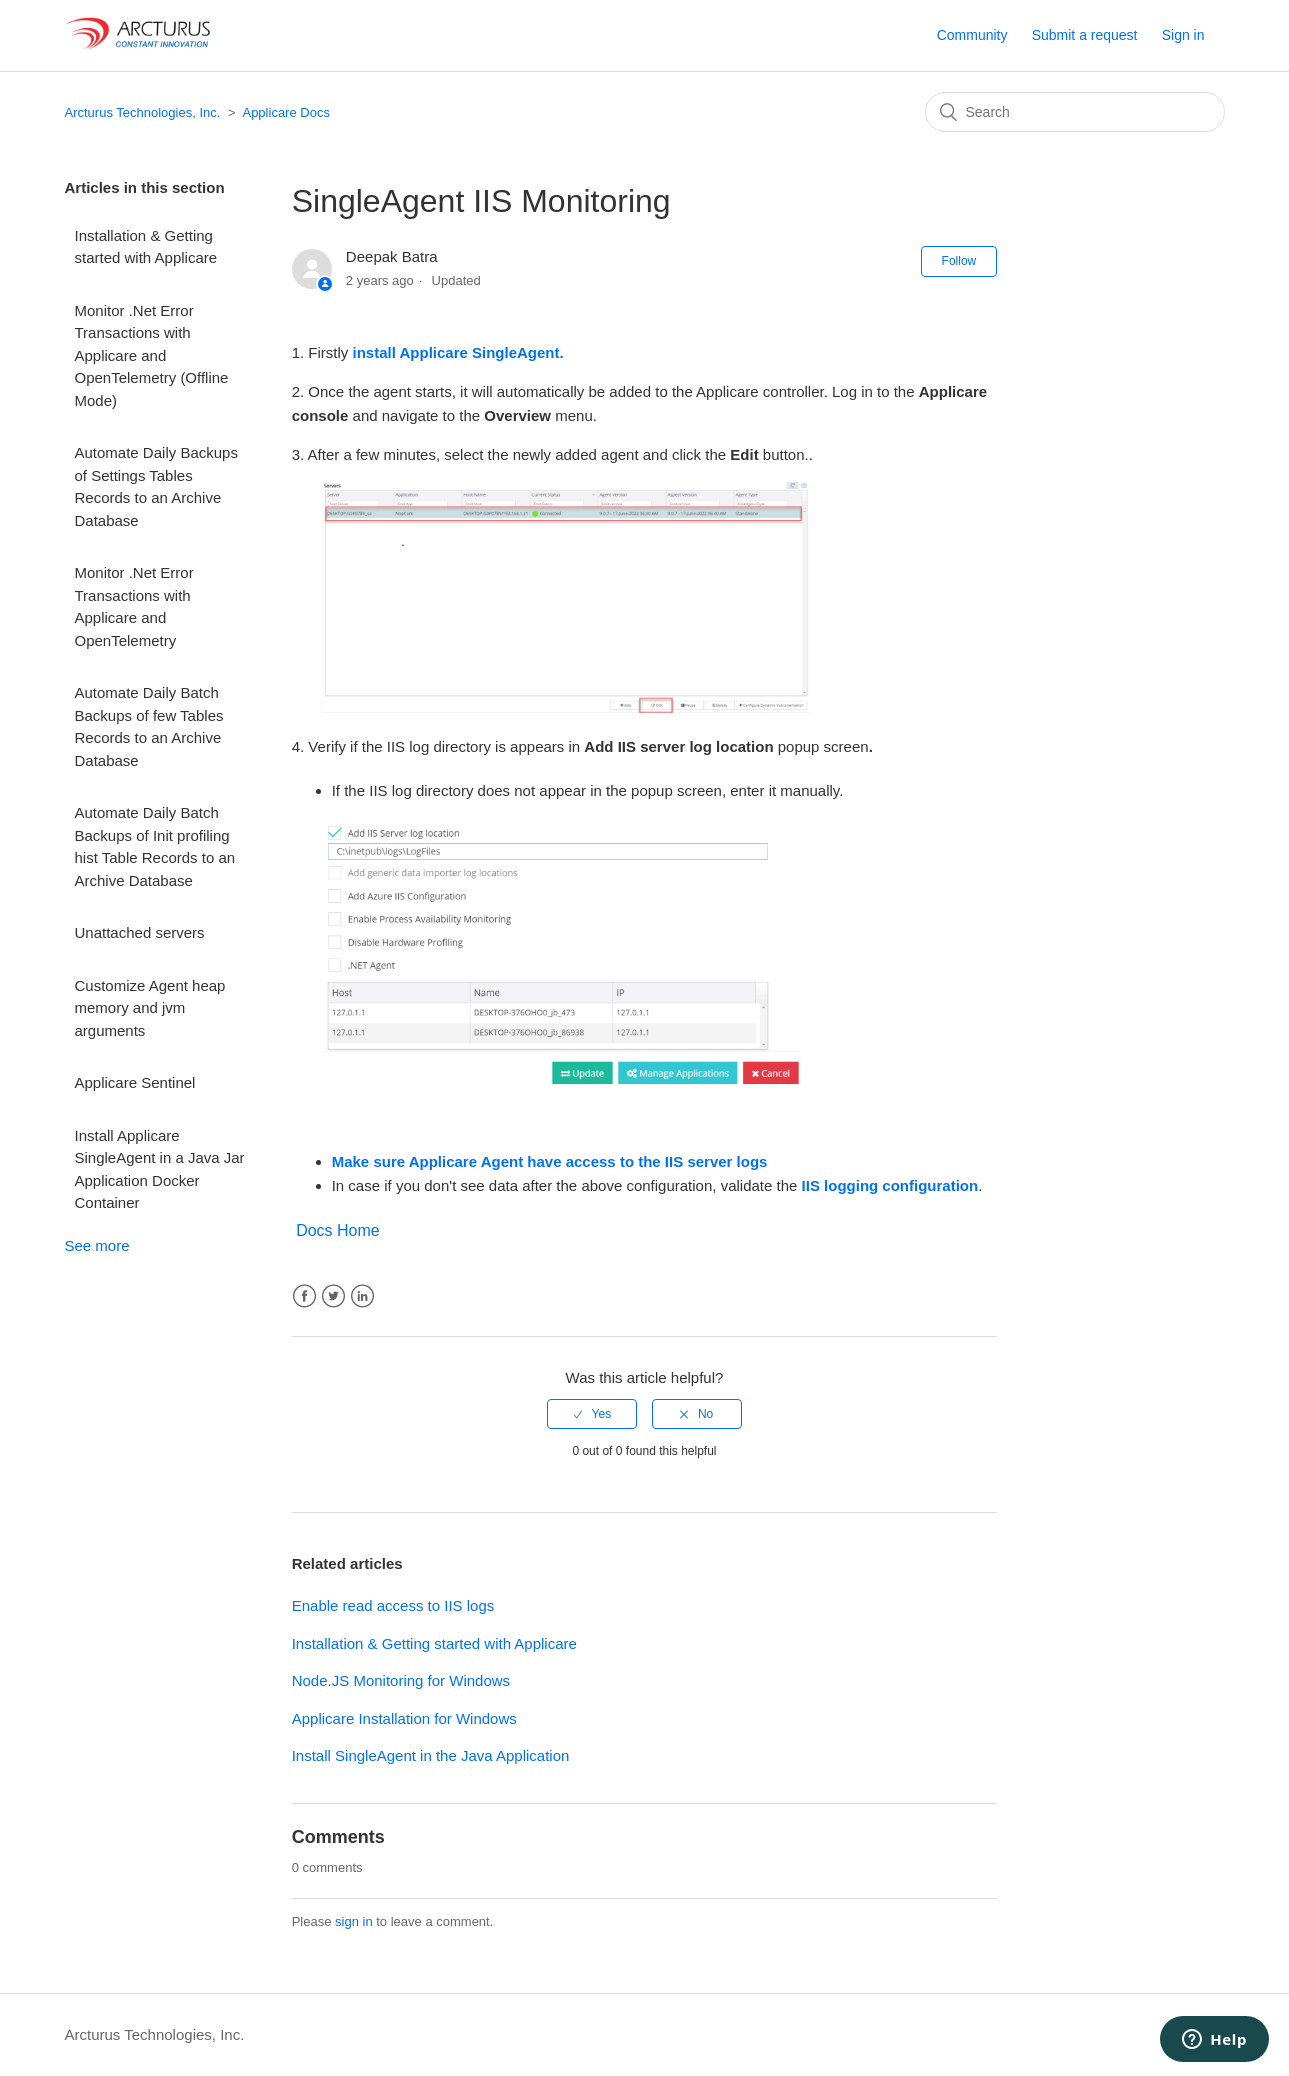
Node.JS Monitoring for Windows (401, 1680)
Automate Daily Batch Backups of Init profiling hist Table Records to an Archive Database (155, 846)
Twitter (333, 1296)
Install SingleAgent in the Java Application (431, 1755)
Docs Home (338, 1230)
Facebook (304, 1296)
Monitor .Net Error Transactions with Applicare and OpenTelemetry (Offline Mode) (152, 355)
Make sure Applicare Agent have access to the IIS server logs (550, 1161)
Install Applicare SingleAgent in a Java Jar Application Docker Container (160, 1169)
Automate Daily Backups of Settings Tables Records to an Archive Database (156, 486)
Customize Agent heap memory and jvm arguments (150, 1008)
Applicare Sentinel (135, 1082)
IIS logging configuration (890, 1185)
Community (972, 35)
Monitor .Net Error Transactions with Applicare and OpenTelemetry (134, 606)
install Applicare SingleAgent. (458, 352)
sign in (354, 1921)
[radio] (592, 1414)
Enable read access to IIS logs (393, 1605)
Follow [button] (959, 261)
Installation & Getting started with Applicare (146, 247)
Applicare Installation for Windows (404, 1718)
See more (97, 1245)
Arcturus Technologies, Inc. (143, 112)
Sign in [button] (1183, 35)
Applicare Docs (285, 112)
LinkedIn (362, 1296)
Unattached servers (140, 932)
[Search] (1075, 112)
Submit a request (1085, 35)
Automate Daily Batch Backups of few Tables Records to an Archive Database (149, 726)
